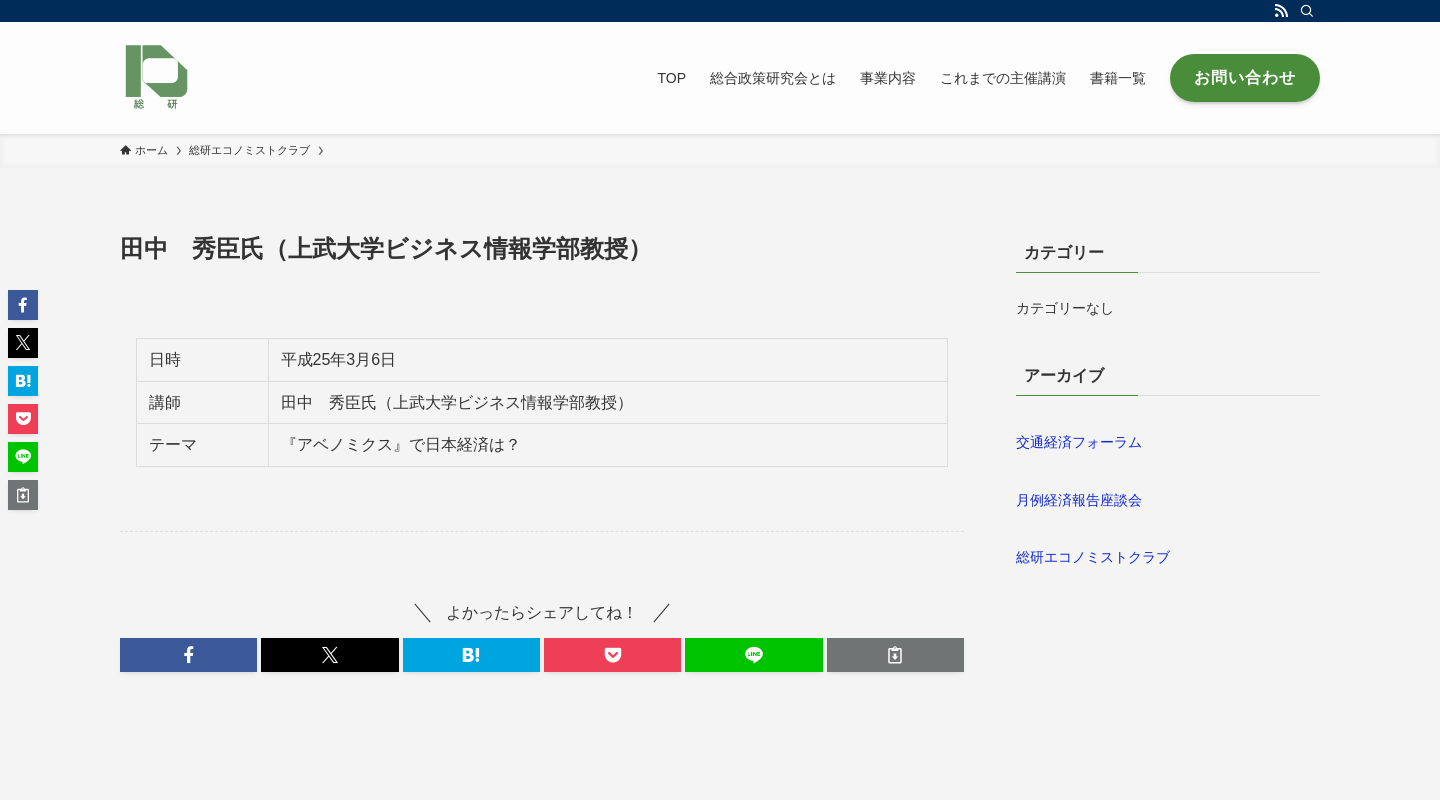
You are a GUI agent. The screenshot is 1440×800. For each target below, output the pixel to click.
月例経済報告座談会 (1079, 500)
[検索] (1307, 11)
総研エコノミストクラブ (1093, 557)
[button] (188, 655)
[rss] (1281, 11)
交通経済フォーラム (1079, 442)
